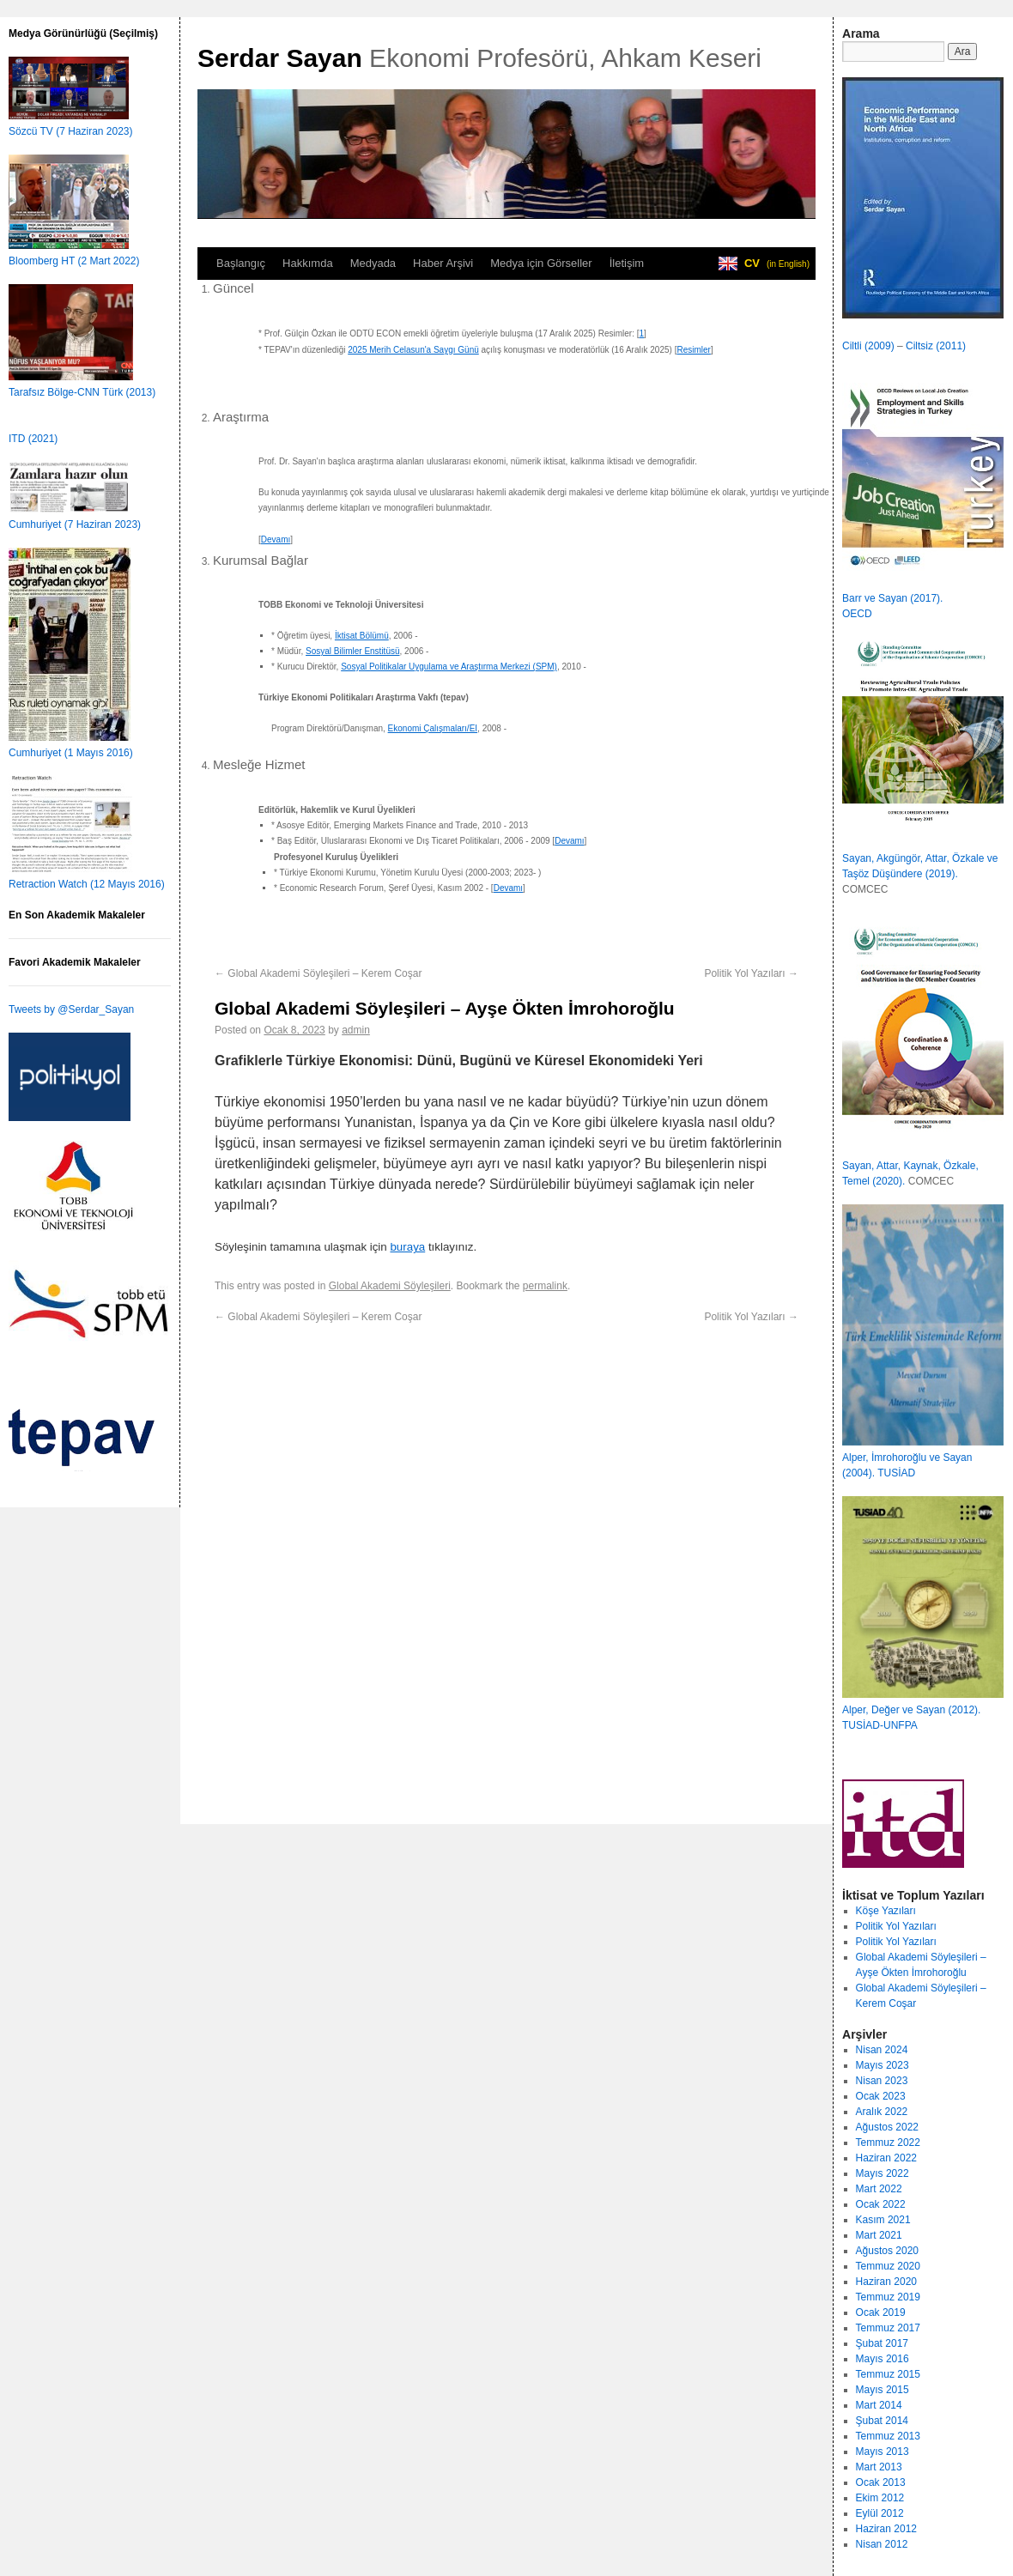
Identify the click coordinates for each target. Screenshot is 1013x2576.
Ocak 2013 (881, 2482)
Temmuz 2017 (888, 2328)
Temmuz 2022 (888, 2143)
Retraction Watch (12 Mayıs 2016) (87, 884)
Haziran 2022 (886, 2158)
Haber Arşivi (443, 263)
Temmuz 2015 (888, 2374)
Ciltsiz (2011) (936, 346)
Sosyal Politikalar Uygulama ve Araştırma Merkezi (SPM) (449, 666)
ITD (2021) (33, 439)
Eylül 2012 (880, 2513)
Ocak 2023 (881, 2096)
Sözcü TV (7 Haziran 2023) (71, 131)
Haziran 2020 (886, 2282)
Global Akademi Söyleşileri (390, 1286)
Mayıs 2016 (882, 2359)
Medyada (373, 263)
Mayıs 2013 (882, 2452)
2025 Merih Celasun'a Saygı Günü (413, 350)
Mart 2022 (879, 2189)
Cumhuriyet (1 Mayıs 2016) (71, 753)
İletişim (627, 263)
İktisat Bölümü (362, 635)
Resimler (693, 350)
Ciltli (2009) (868, 346)
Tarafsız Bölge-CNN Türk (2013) (82, 392)
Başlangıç (240, 263)
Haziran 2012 (886, 2529)
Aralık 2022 (882, 2112)
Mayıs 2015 (882, 2390)
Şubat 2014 (882, 2421)
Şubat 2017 (882, 2343)
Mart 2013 (879, 2467)
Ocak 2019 (881, 2312)
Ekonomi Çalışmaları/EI (432, 728)
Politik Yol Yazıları (751, 973)
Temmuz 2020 (888, 2266)
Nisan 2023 (882, 2081)
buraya (407, 1246)
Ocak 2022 (881, 2204)
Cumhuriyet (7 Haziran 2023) (75, 524)
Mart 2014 (879, 2405)
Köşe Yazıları (886, 1911)
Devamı (275, 539)
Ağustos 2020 (887, 2251)
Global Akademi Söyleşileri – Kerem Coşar (318, 973)
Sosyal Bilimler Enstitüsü (352, 651)
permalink (545, 1286)
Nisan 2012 (882, 2544)
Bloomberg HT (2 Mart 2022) (74, 261)
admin (356, 1030)
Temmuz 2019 (888, 2297)
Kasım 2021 (883, 2220)
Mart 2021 (879, 2235)
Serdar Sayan (279, 58)
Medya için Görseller (541, 263)
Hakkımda (307, 263)
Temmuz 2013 (888, 2436)
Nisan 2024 (882, 2050)
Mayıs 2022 (882, 2173)
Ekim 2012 (880, 2498)
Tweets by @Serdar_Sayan (71, 1009)
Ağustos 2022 (887, 2127)
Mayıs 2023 (882, 2065)
